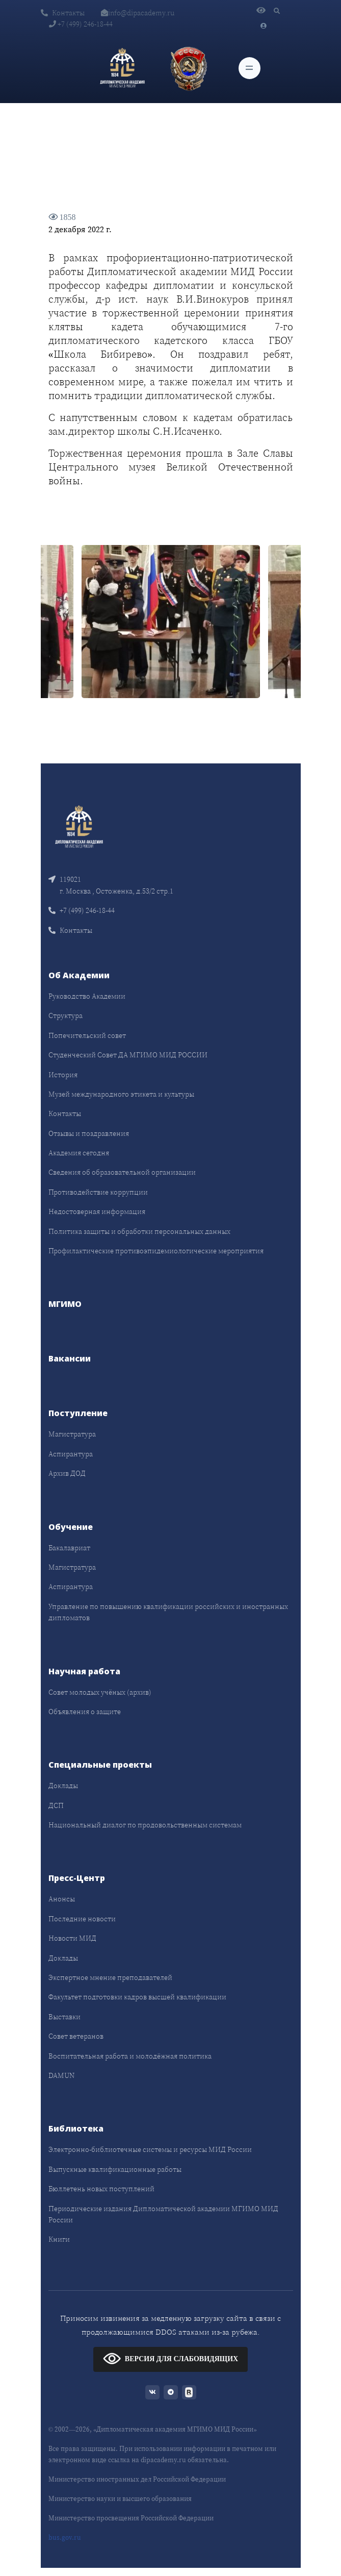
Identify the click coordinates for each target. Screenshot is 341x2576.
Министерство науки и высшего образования (120, 2498)
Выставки (64, 2017)
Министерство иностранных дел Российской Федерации (137, 2479)
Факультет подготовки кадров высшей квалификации (137, 1997)
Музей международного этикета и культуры (121, 1094)
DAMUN (61, 2075)
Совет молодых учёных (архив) (99, 1692)
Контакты (63, 13)
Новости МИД (72, 1938)
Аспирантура (70, 1454)
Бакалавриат (69, 1548)
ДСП (56, 1805)
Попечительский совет (87, 1035)
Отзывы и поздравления (88, 1133)
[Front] (79, 826)
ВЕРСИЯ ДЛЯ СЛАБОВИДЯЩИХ (170, 2358)
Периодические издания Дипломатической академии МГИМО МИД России (163, 2214)
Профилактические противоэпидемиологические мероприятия (156, 1251)
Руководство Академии (86, 996)
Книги (59, 2239)
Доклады (63, 1785)
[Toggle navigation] (249, 68)
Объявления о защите (84, 1711)
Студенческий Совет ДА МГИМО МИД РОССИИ (127, 1055)
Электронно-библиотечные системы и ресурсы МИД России (150, 2149)
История (62, 1075)
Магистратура (72, 1434)
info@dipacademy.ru (137, 13)
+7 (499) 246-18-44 (81, 24)
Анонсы (61, 1899)
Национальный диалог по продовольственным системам (145, 1825)
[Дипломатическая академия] (122, 68)
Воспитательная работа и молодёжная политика (130, 2056)
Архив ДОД (67, 1473)
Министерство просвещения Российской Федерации (131, 2518)
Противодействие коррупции (98, 1192)
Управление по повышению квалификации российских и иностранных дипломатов (168, 1612)
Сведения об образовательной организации (122, 1172)
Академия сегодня (78, 1153)
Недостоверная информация (96, 1211)
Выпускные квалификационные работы (114, 2169)
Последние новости (82, 1919)
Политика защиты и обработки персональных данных (139, 1231)
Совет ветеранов (75, 2036)
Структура (65, 1015)
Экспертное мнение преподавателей (110, 1977)
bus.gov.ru (64, 2537)
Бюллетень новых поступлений (101, 2189)
